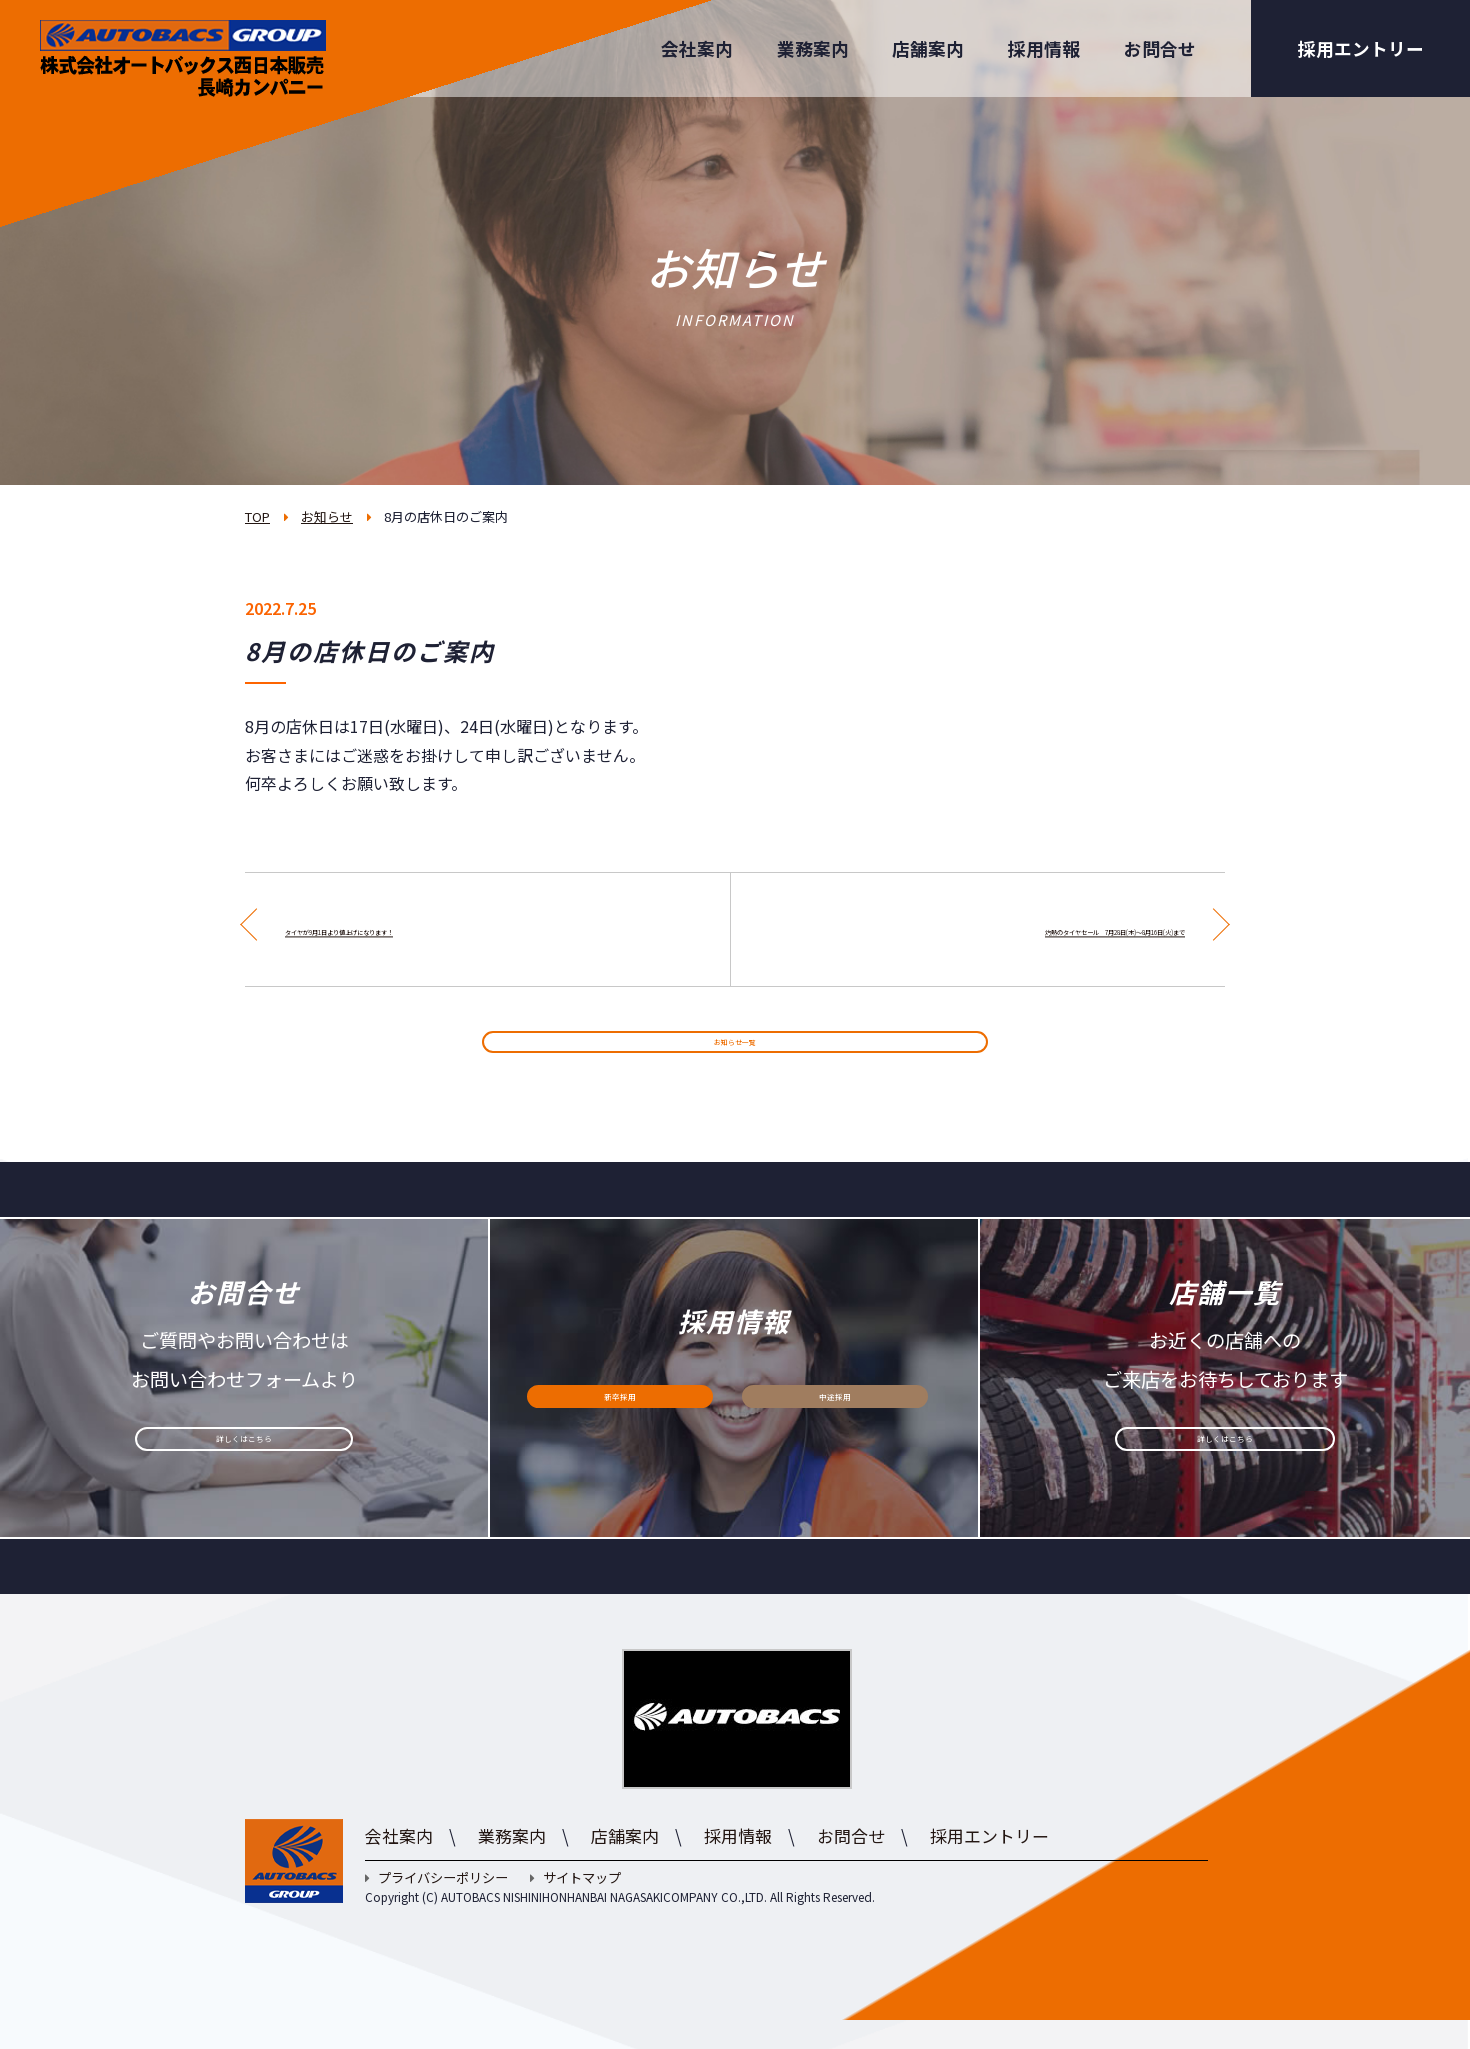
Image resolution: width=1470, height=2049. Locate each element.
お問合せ (1160, 48)
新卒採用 (620, 1438)
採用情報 (1044, 48)
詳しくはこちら (244, 1481)
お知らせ (327, 516)
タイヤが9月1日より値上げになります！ (430, 929)
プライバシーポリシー (436, 1907)
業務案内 (813, 48)
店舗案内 (928, 48)
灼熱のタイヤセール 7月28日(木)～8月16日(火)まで (994, 929)
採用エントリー (1361, 48)
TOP (257, 516)
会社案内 (697, 48)
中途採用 (835, 1438)
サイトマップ (575, 1907)
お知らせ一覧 (735, 1057)
